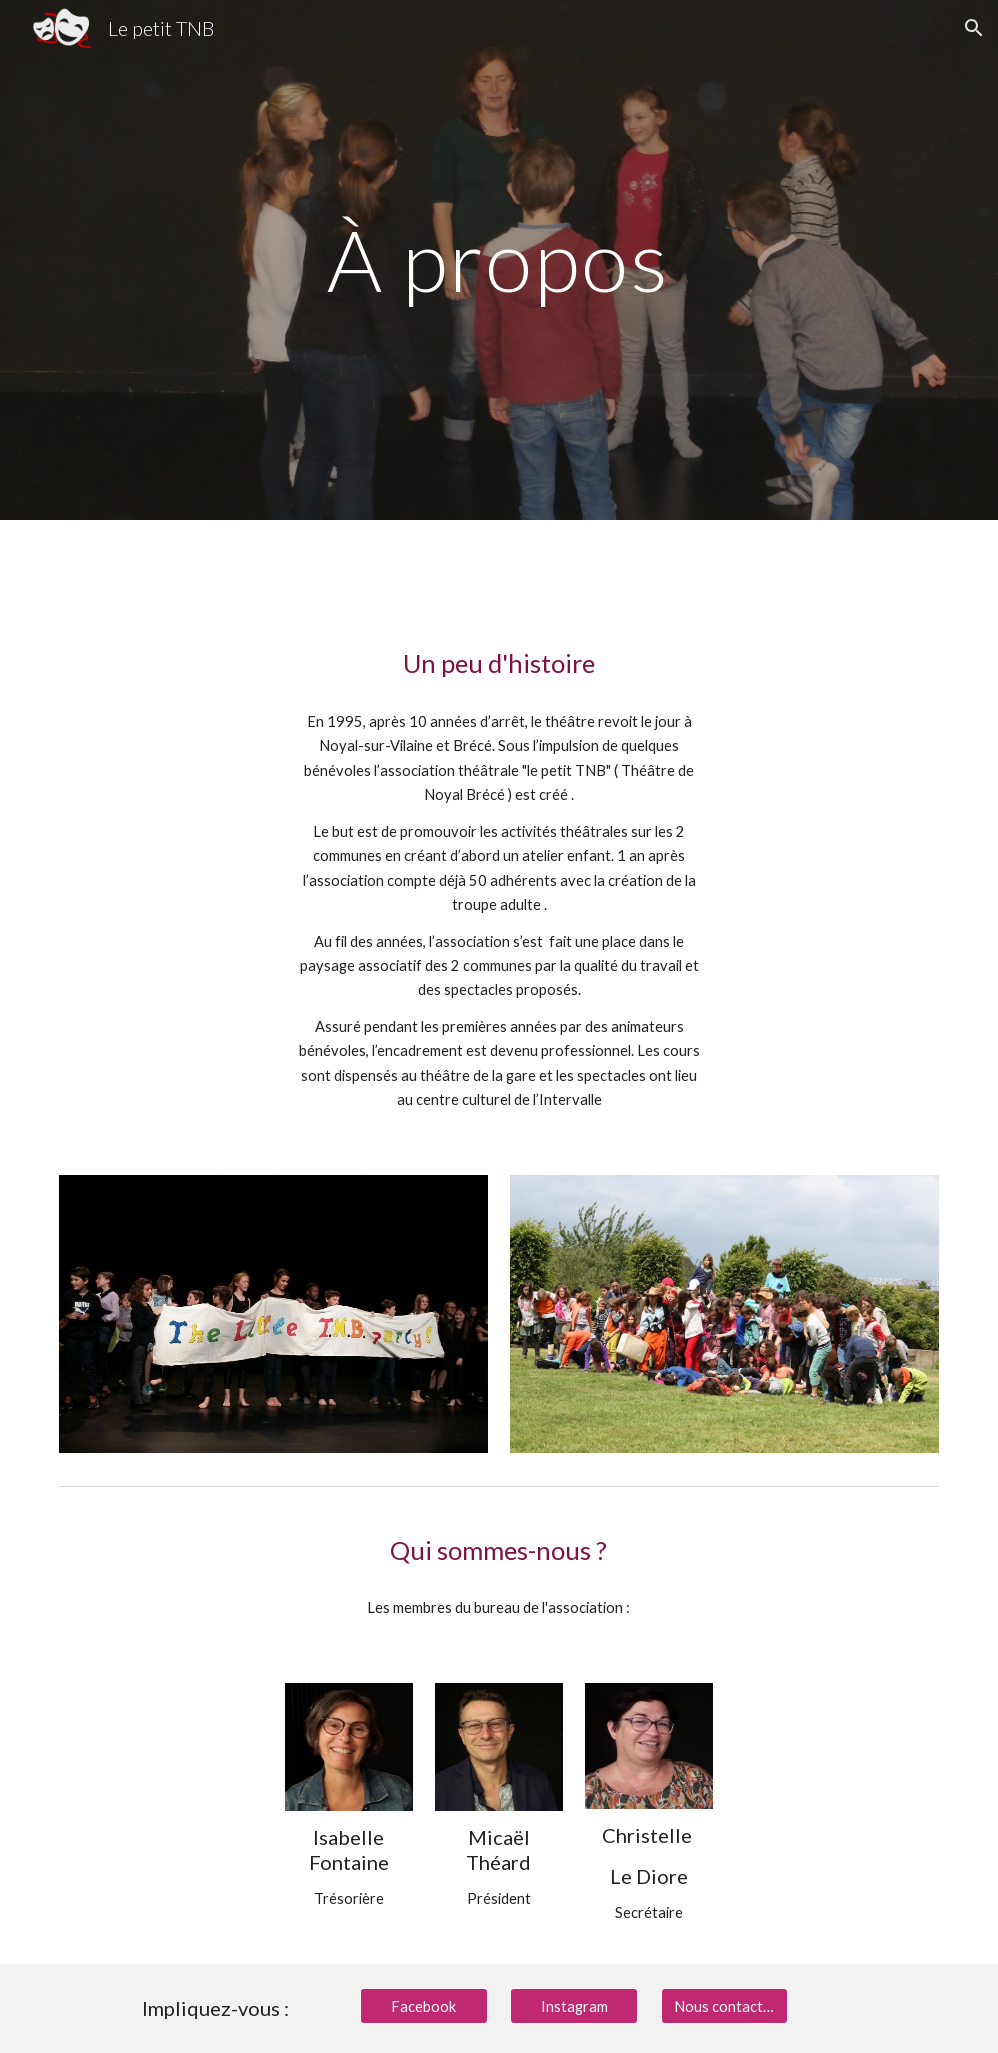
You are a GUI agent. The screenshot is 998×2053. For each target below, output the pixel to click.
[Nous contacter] (725, 2006)
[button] (974, 28)
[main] (499, 259)
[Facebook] (424, 2006)
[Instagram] (574, 2006)
